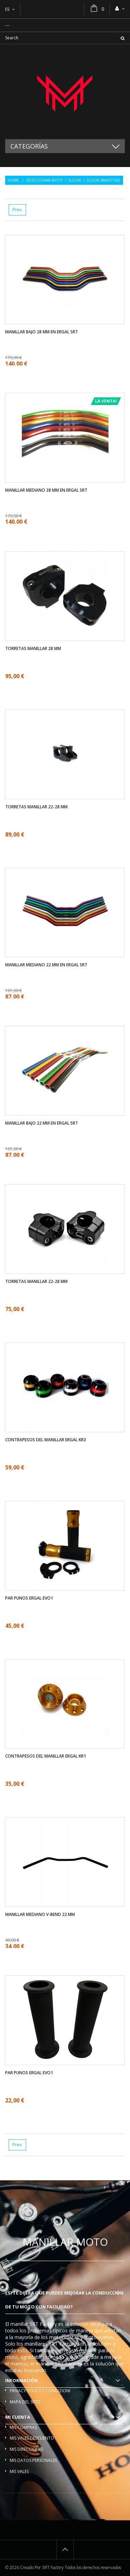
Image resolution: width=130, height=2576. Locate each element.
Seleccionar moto (44, 180)
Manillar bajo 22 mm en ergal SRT (41, 1123)
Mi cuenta (17, 2417)
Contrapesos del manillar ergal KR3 (45, 1440)
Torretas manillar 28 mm (33, 648)
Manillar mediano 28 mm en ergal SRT (46, 490)
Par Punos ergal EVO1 (29, 1598)
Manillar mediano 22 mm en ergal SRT (46, 965)
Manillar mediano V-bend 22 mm (40, 1914)
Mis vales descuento (32, 2438)
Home (13, 180)
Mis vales (19, 2471)
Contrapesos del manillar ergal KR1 (45, 1756)
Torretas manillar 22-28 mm (36, 807)
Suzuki (74, 180)
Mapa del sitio (25, 2402)
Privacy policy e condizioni (40, 2391)
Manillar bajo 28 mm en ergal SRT (41, 332)
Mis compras (23, 2427)
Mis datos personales (33, 2460)
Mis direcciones (26, 2449)
